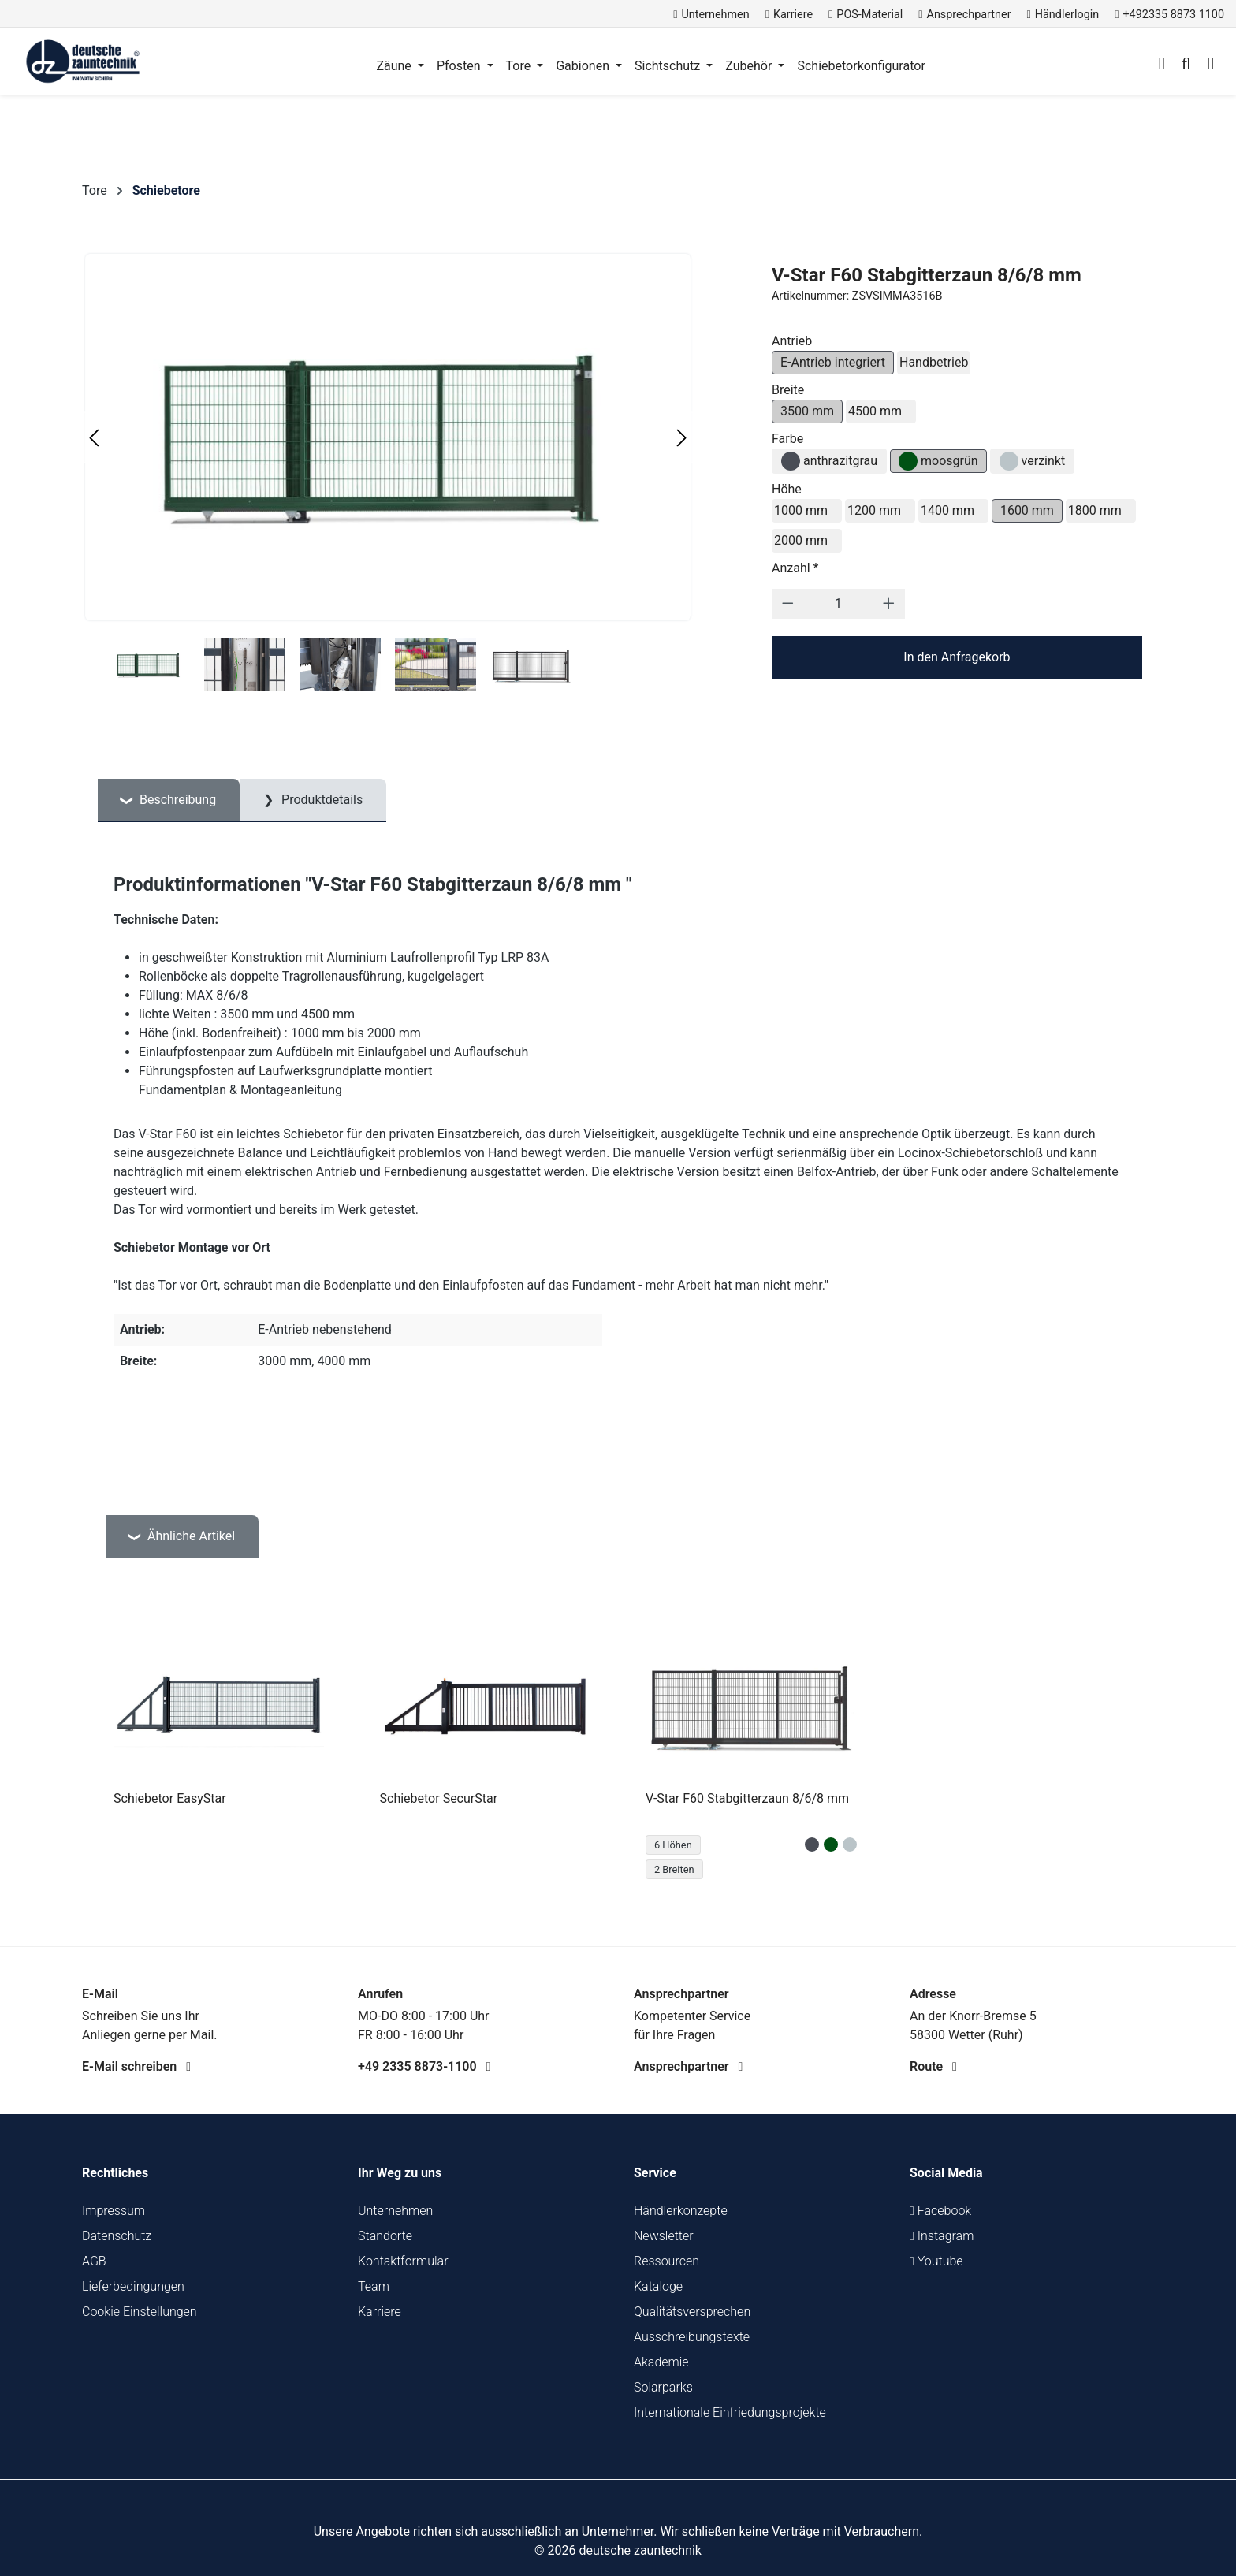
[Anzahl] (837, 604)
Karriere (379, 2311)
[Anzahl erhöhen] (889, 604)
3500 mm (807, 411)
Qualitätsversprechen (692, 2311)
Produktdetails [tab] (320, 799)
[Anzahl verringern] (788, 604)
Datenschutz (116, 2235)
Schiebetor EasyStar (170, 1798)
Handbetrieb (933, 362)
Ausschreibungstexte (692, 2336)
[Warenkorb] (1210, 65)
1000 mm (801, 510)
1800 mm (1095, 510)
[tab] (169, 800)
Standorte (385, 2235)
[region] (618, 1749)
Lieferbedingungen (133, 2286)
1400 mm (947, 510)
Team (373, 2286)
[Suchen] (1186, 65)
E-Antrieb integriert (832, 362)
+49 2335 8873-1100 (424, 2066)
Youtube (936, 2261)
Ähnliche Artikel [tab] (189, 1535)
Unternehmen (395, 2210)
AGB (94, 2261)
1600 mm (1027, 510)
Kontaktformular (403, 2261)
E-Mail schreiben (136, 2066)
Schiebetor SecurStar (439, 1798)
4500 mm (875, 411)
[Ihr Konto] (1161, 65)
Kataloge (658, 2286)
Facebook (940, 2210)
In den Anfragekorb (956, 657)
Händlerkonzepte (681, 2210)
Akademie (661, 2362)
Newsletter (664, 2235)
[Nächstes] (682, 437)
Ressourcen (666, 2261)
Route (933, 2066)
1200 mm (874, 510)
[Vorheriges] (94, 437)
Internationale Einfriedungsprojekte (730, 2412)
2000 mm (801, 540)
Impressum (113, 2210)
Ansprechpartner (688, 2066)
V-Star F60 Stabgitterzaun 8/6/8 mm (747, 1798)
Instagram (942, 2235)
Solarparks (663, 2387)
